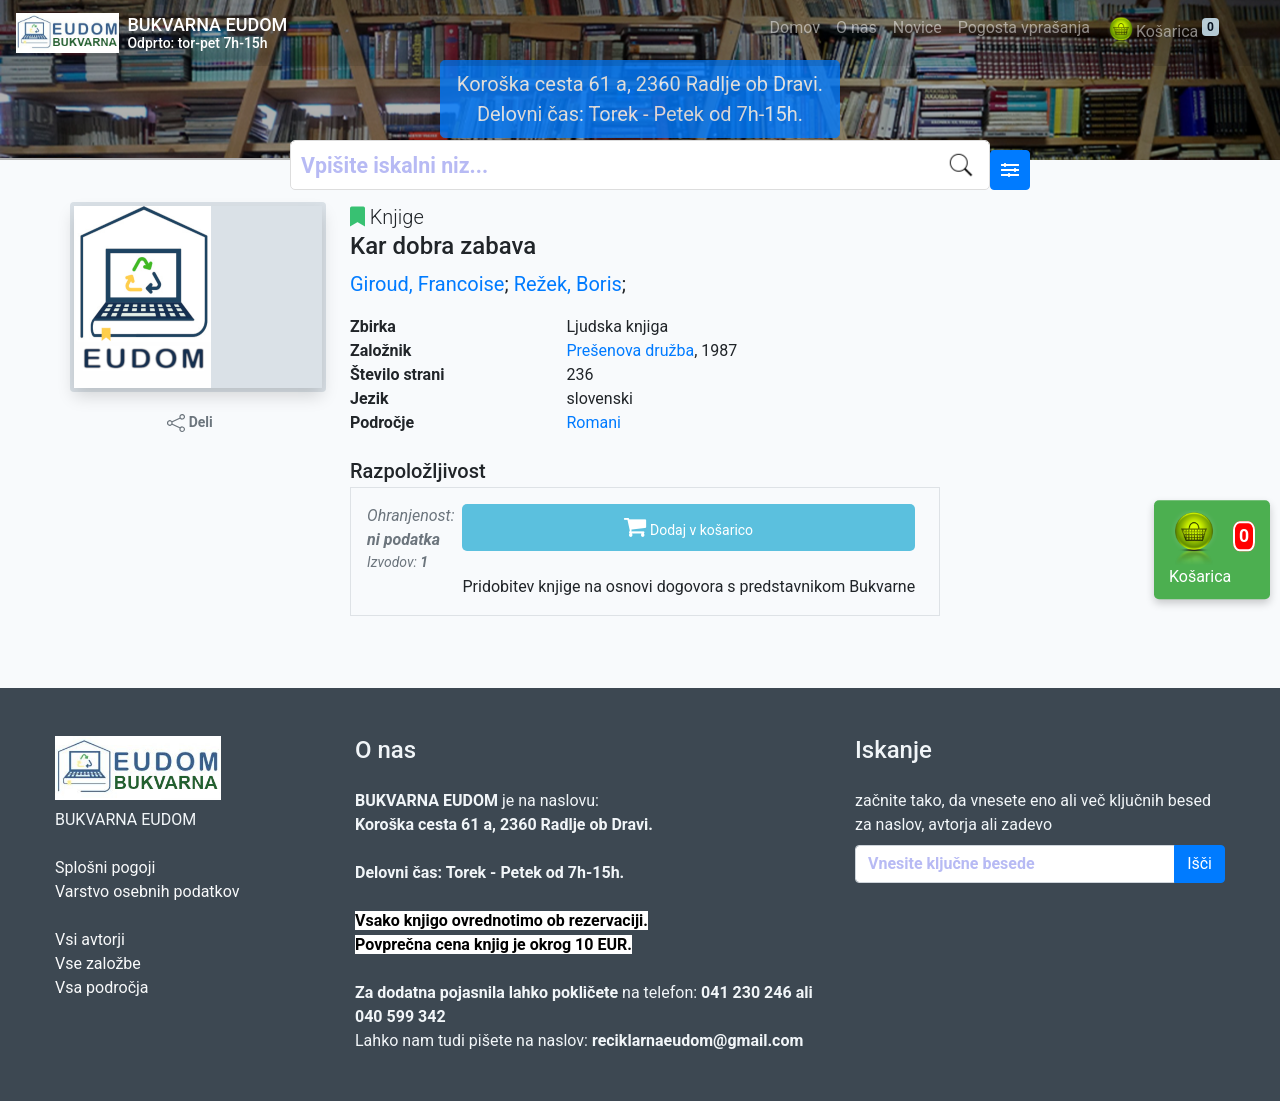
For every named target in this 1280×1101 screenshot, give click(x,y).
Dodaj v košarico (688, 526)
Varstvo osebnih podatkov (147, 891)
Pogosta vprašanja (1024, 27)
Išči (1199, 863)
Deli (190, 423)
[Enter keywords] (1015, 864)
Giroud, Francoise (427, 284)
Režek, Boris (568, 284)
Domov (795, 27)
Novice (917, 27)
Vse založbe (98, 963)
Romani (594, 422)
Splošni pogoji (105, 867)
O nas (856, 27)
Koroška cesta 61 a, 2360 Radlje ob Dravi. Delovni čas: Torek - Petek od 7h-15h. (640, 99)
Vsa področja (102, 987)
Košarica (1162, 32)
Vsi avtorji (90, 939)
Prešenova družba (631, 350)
